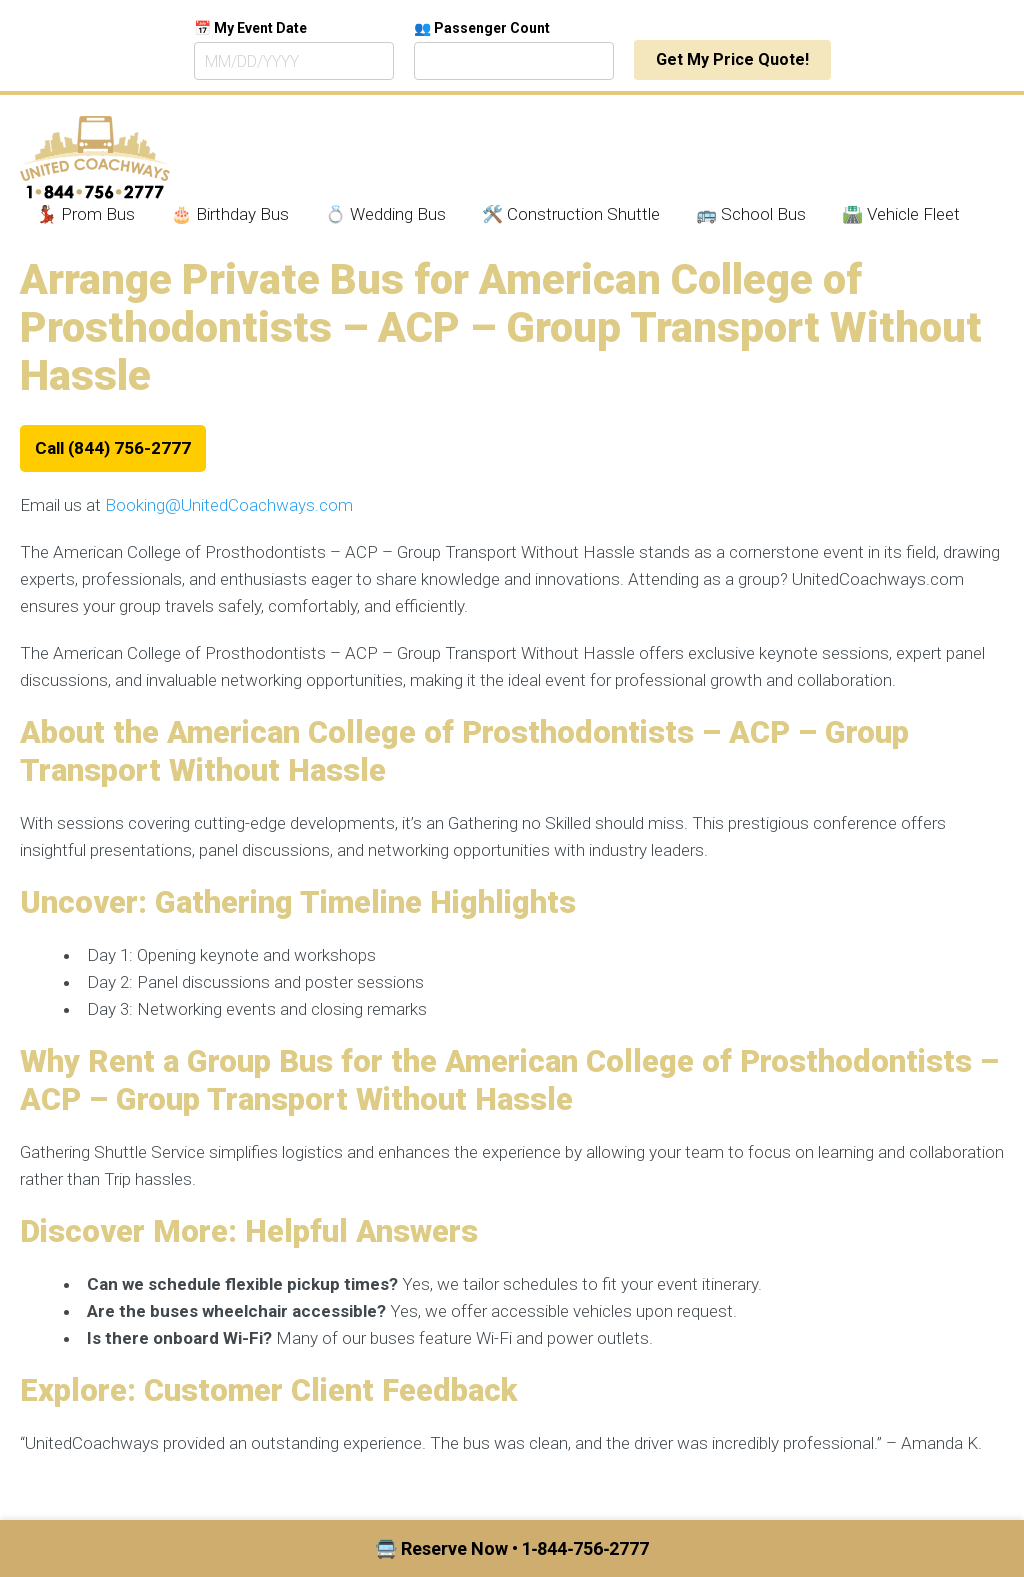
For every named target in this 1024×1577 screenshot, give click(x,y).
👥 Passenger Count (482, 28)
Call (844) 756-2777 (113, 448)
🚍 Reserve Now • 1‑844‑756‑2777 (512, 1548)
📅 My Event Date (250, 28)
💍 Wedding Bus (385, 214)
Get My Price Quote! (732, 59)
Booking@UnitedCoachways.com (229, 505)
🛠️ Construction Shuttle (571, 214)
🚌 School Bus (751, 214)
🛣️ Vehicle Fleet (901, 214)
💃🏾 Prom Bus (85, 214)
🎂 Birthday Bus (230, 214)
